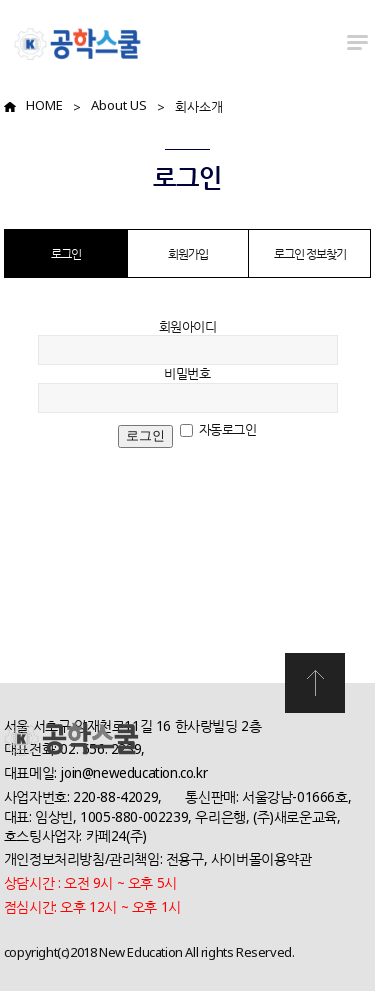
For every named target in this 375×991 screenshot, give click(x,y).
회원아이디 (188, 326)
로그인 (66, 253)
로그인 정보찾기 (310, 253)
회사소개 (199, 106)
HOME (44, 105)
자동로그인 (228, 429)
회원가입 (188, 253)
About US (119, 105)
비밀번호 (187, 373)
